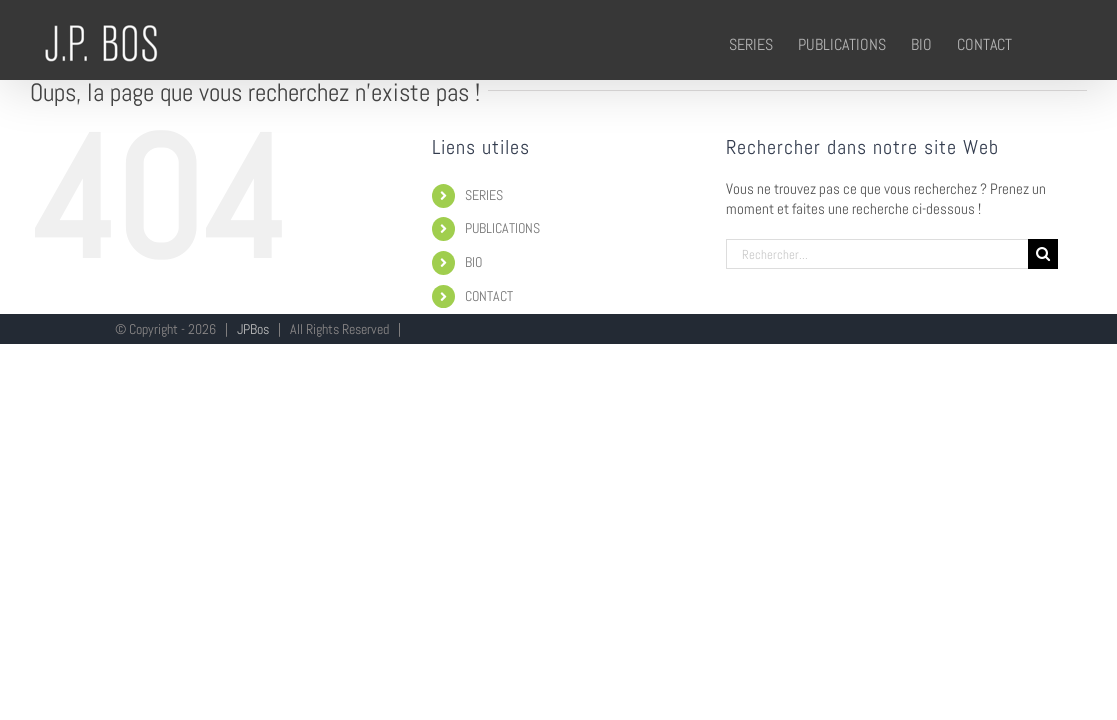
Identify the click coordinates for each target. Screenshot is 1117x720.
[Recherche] (1043, 254)
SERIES (484, 195)
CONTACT (489, 296)
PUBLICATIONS (502, 228)
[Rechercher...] (877, 254)
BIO (473, 262)
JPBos (253, 329)
